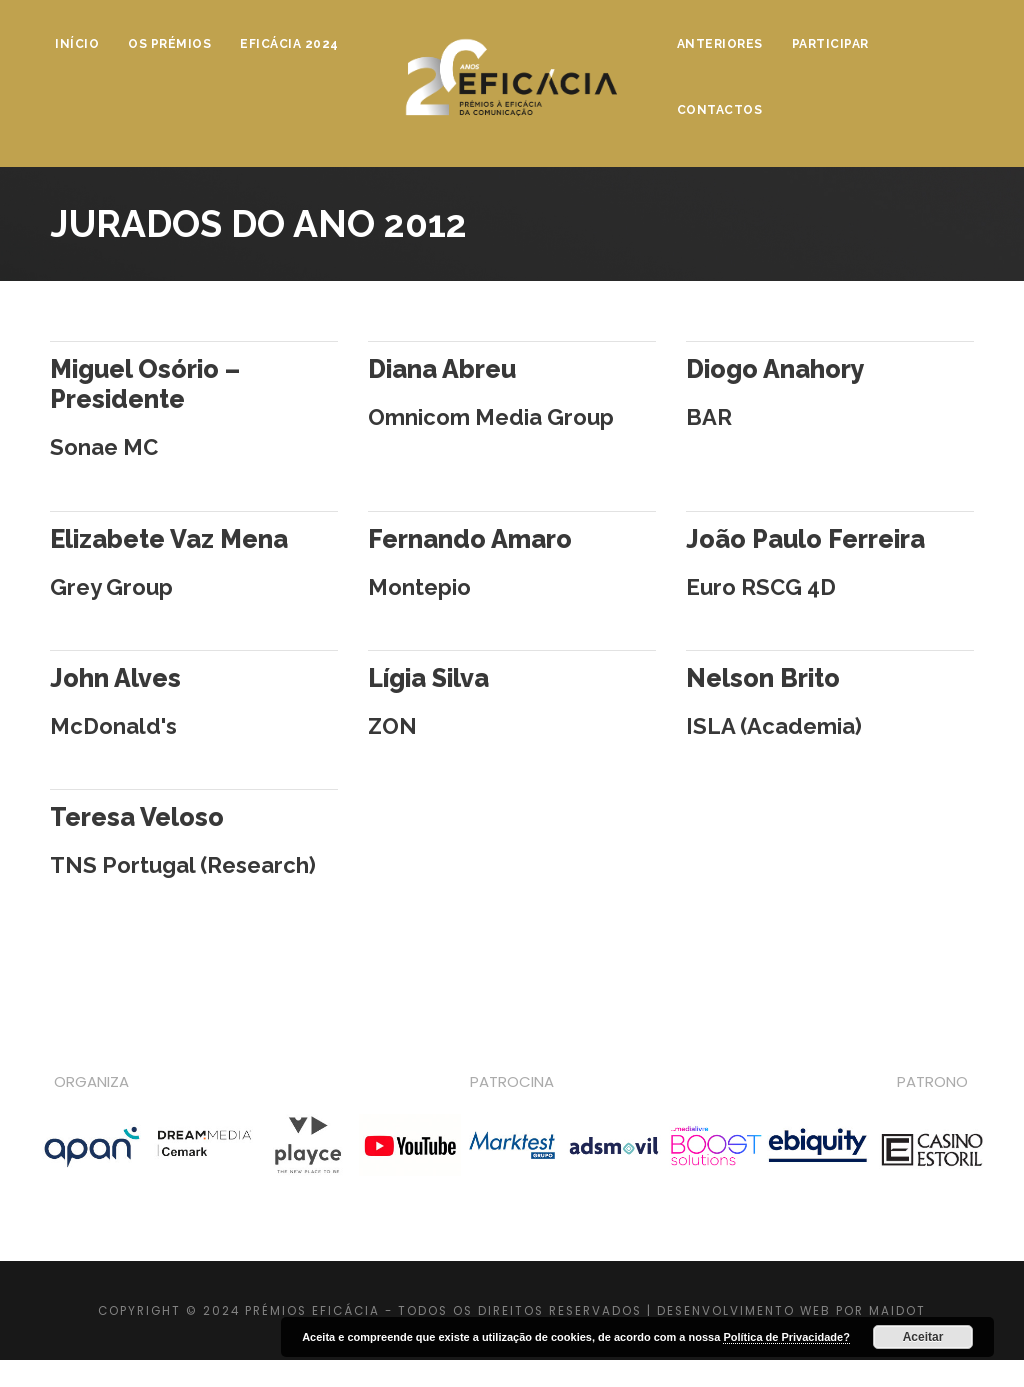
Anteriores (720, 44)
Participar (830, 44)
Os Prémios (169, 44)
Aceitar (923, 1337)
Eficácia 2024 (289, 44)
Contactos (720, 110)
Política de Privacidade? (786, 1337)
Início (77, 44)
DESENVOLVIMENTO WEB (744, 1311)
